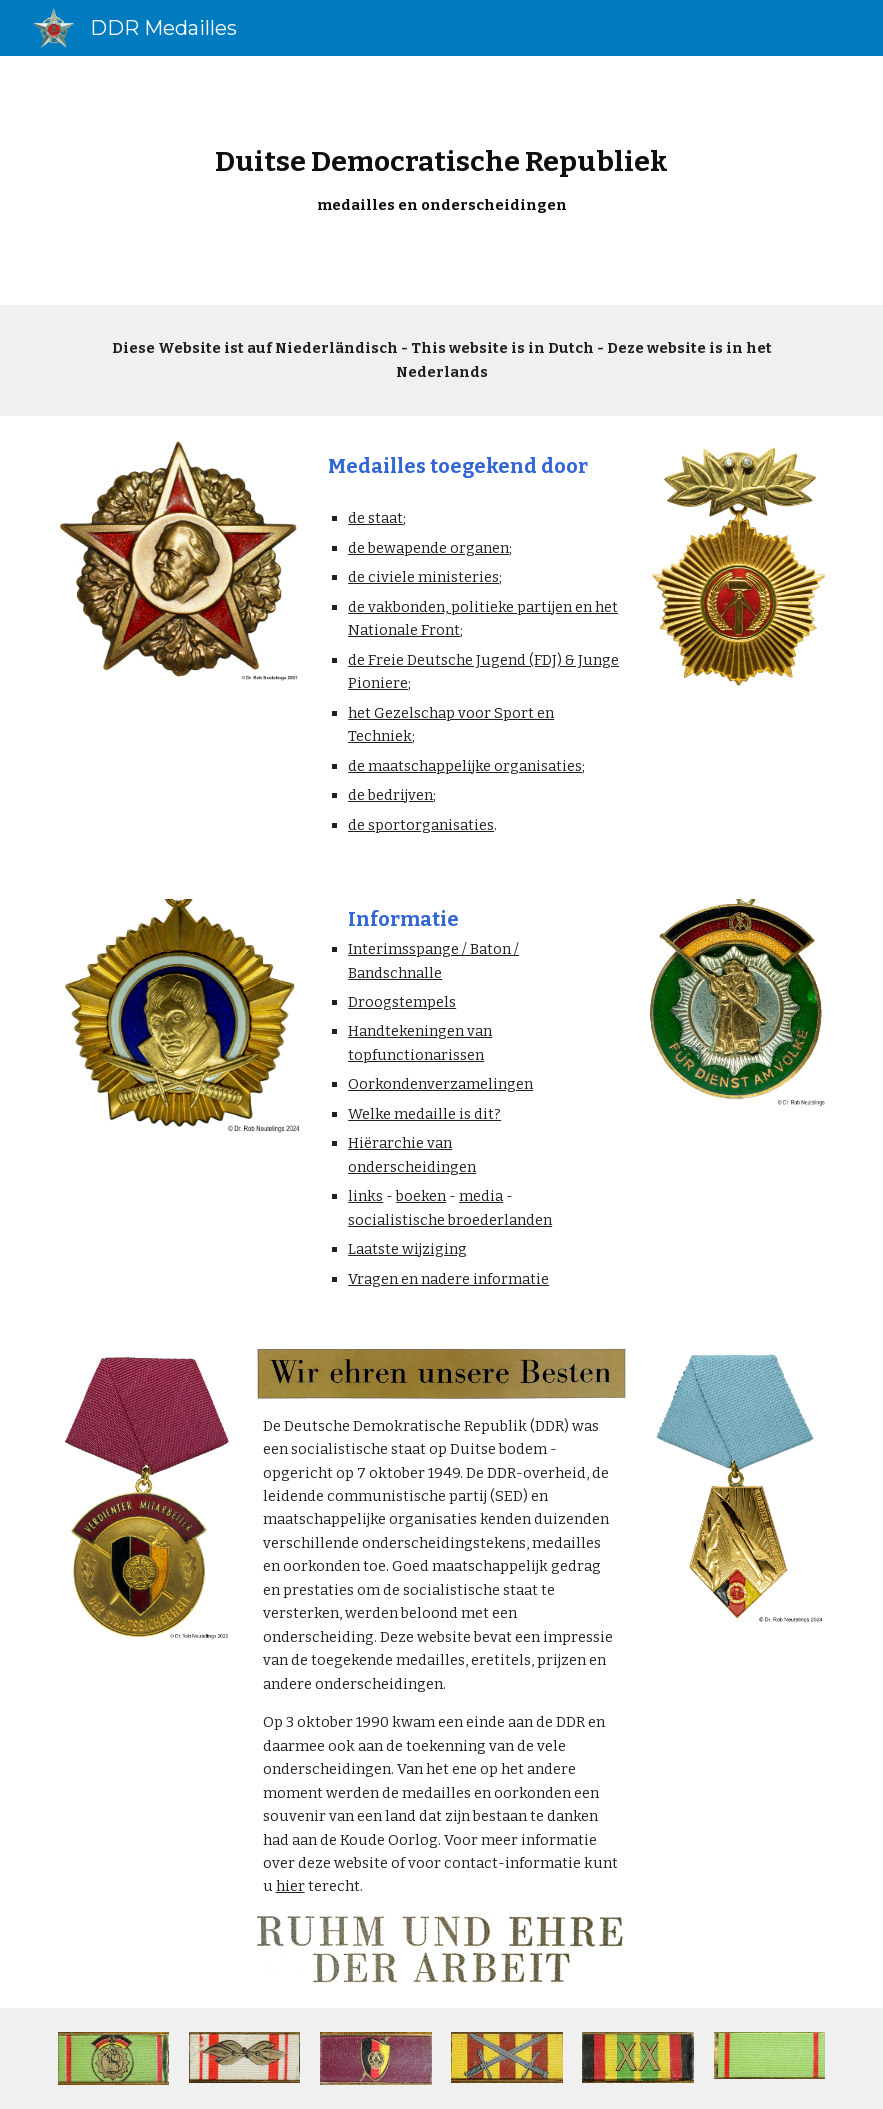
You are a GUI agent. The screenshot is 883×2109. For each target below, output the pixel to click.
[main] (441, 180)
